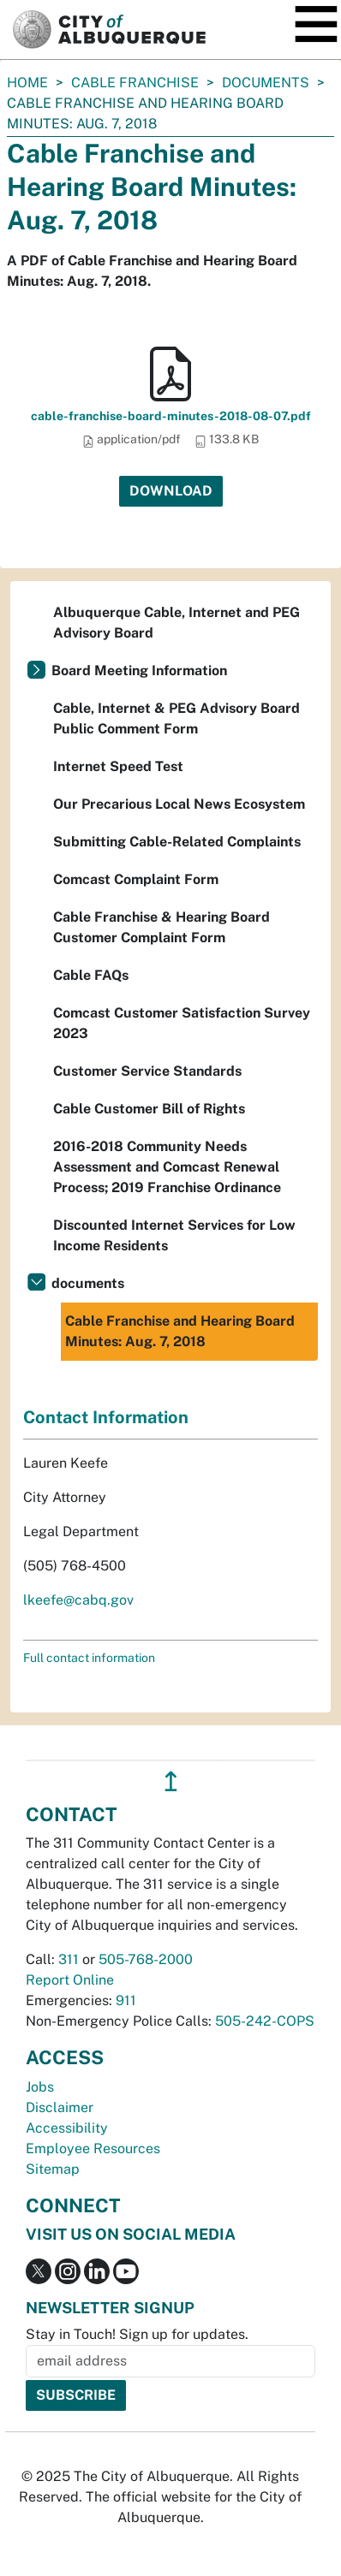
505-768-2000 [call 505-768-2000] (146, 1959)
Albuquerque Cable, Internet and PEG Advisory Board (176, 622)
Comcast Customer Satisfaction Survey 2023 (181, 1023)
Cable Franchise (135, 82)
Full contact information (89, 1658)
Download (170, 491)
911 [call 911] (126, 2000)
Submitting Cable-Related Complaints (177, 842)
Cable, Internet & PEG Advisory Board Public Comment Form (176, 718)
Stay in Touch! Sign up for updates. (137, 2334)
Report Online (70, 1980)
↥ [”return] (170, 1781)
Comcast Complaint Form (135, 879)
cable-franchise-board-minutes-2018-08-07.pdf (171, 416)
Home (27, 82)
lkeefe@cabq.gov (78, 1600)
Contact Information (105, 1417)
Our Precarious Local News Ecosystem (179, 804)
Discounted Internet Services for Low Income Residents (174, 1235)
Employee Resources (93, 2148)
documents (265, 82)
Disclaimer (59, 2107)
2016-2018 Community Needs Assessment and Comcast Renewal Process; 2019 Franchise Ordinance (167, 1167)
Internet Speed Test (118, 766)
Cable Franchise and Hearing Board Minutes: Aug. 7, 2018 (180, 1331)
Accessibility (67, 2128)
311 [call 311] (68, 1959)
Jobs (40, 2087)
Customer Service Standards (147, 1071)
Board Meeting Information (139, 670)
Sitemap (53, 2169)
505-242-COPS (264, 2021)
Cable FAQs (91, 975)
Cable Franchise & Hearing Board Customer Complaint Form (161, 927)
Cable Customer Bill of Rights (149, 1109)
